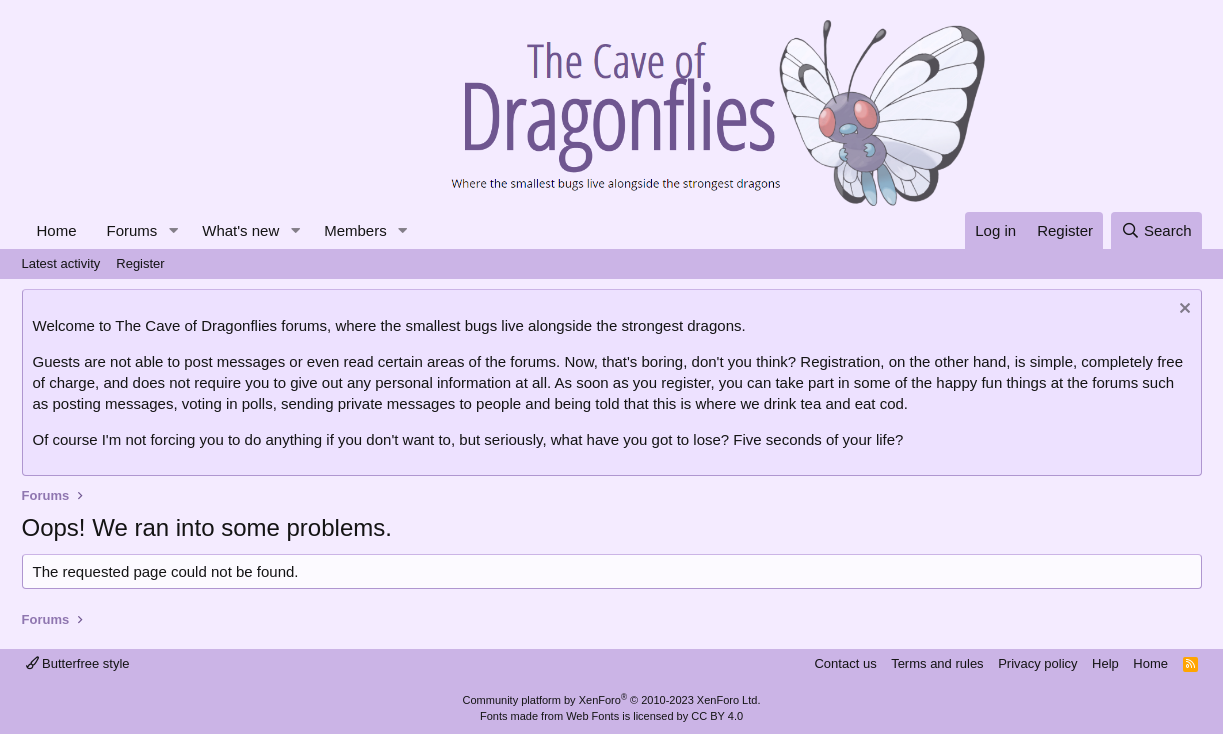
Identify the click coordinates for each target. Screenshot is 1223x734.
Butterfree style (78, 663)
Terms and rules (937, 663)
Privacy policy (1037, 663)
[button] (173, 230)
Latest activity (61, 263)
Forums (132, 230)
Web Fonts (592, 716)
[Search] (1156, 230)
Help (1105, 663)
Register (140, 263)
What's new (240, 230)
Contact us (845, 663)
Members (355, 230)
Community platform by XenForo (612, 700)
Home (57, 230)
